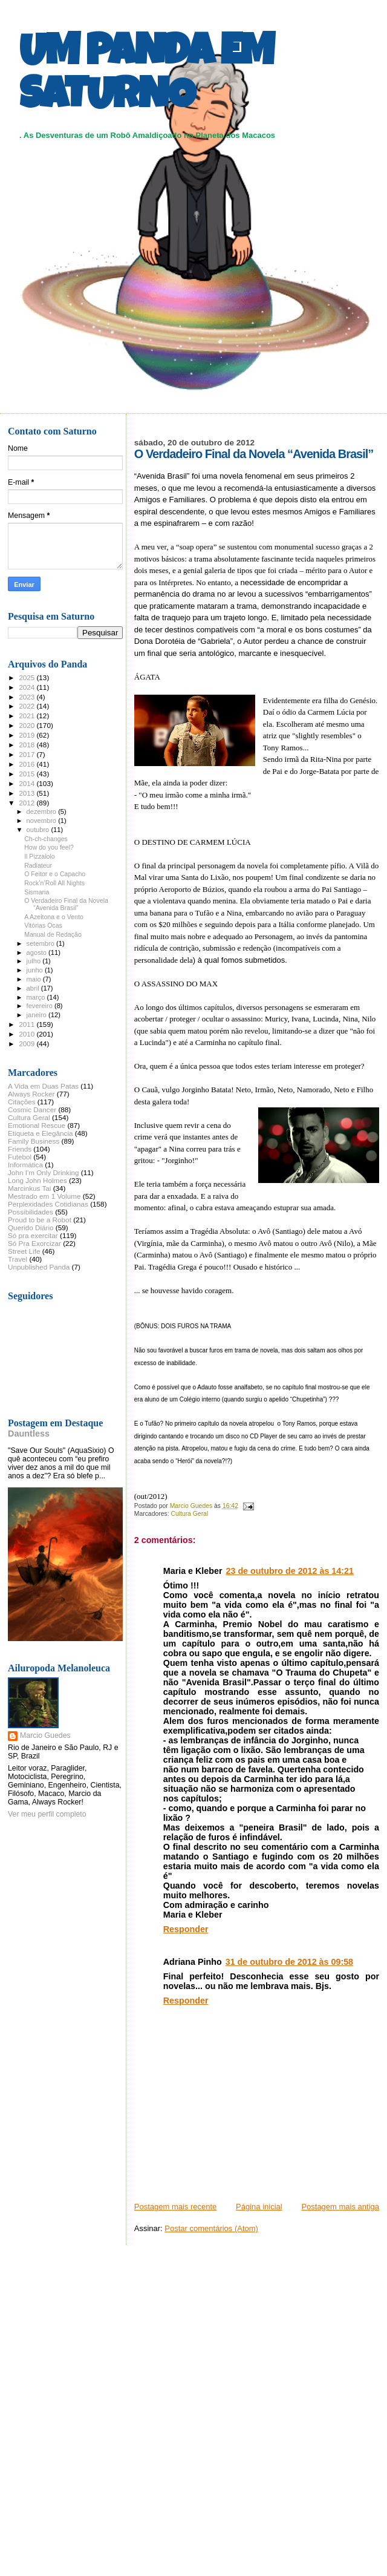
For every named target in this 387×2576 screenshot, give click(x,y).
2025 (27, 677)
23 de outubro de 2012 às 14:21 (290, 1571)
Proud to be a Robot (39, 1220)
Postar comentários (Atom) (211, 2228)
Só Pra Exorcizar (34, 1243)
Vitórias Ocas (43, 925)
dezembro (43, 811)
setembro (41, 943)
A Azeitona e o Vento (53, 916)
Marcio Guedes (45, 1735)
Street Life (24, 1251)
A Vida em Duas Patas (43, 1086)
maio (35, 979)
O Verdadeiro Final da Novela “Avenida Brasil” (66, 904)
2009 (27, 1043)
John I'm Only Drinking (43, 1172)
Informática (25, 1164)
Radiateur (38, 865)
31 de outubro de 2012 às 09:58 (289, 1962)
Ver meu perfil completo (47, 1814)
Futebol (19, 1157)
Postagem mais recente (175, 2206)
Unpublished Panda (39, 1267)
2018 (27, 745)
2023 (27, 697)
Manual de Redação (53, 934)
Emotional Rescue (36, 1125)
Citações (22, 1102)
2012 (27, 803)
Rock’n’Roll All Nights (54, 883)
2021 (27, 715)
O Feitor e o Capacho (54, 873)
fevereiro (40, 1005)
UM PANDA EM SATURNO (146, 76)
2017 (27, 754)
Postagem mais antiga (340, 2206)
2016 (27, 764)
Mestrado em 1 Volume (44, 1196)
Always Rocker (31, 1094)
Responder (186, 1929)
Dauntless (29, 1433)
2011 (27, 1024)
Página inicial (259, 2206)
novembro (43, 820)
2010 (27, 1034)
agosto (38, 952)
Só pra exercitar (33, 1235)
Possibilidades (30, 1212)
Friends (19, 1149)
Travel (17, 1259)
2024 (27, 687)
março (37, 997)
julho (35, 961)
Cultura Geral (189, 1513)
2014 (27, 783)
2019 (27, 735)
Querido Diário (31, 1227)
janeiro (38, 1014)
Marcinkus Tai (29, 1188)
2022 (27, 706)
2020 (27, 725)
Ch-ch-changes (46, 838)
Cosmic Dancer (32, 1109)
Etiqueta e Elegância (40, 1133)
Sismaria (36, 892)
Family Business (33, 1141)
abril (34, 988)
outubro (39, 829)
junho (36, 970)
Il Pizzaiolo (39, 856)
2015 (27, 774)
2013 (27, 793)
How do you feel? (49, 847)
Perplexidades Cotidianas (48, 1204)
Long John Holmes (37, 1180)
